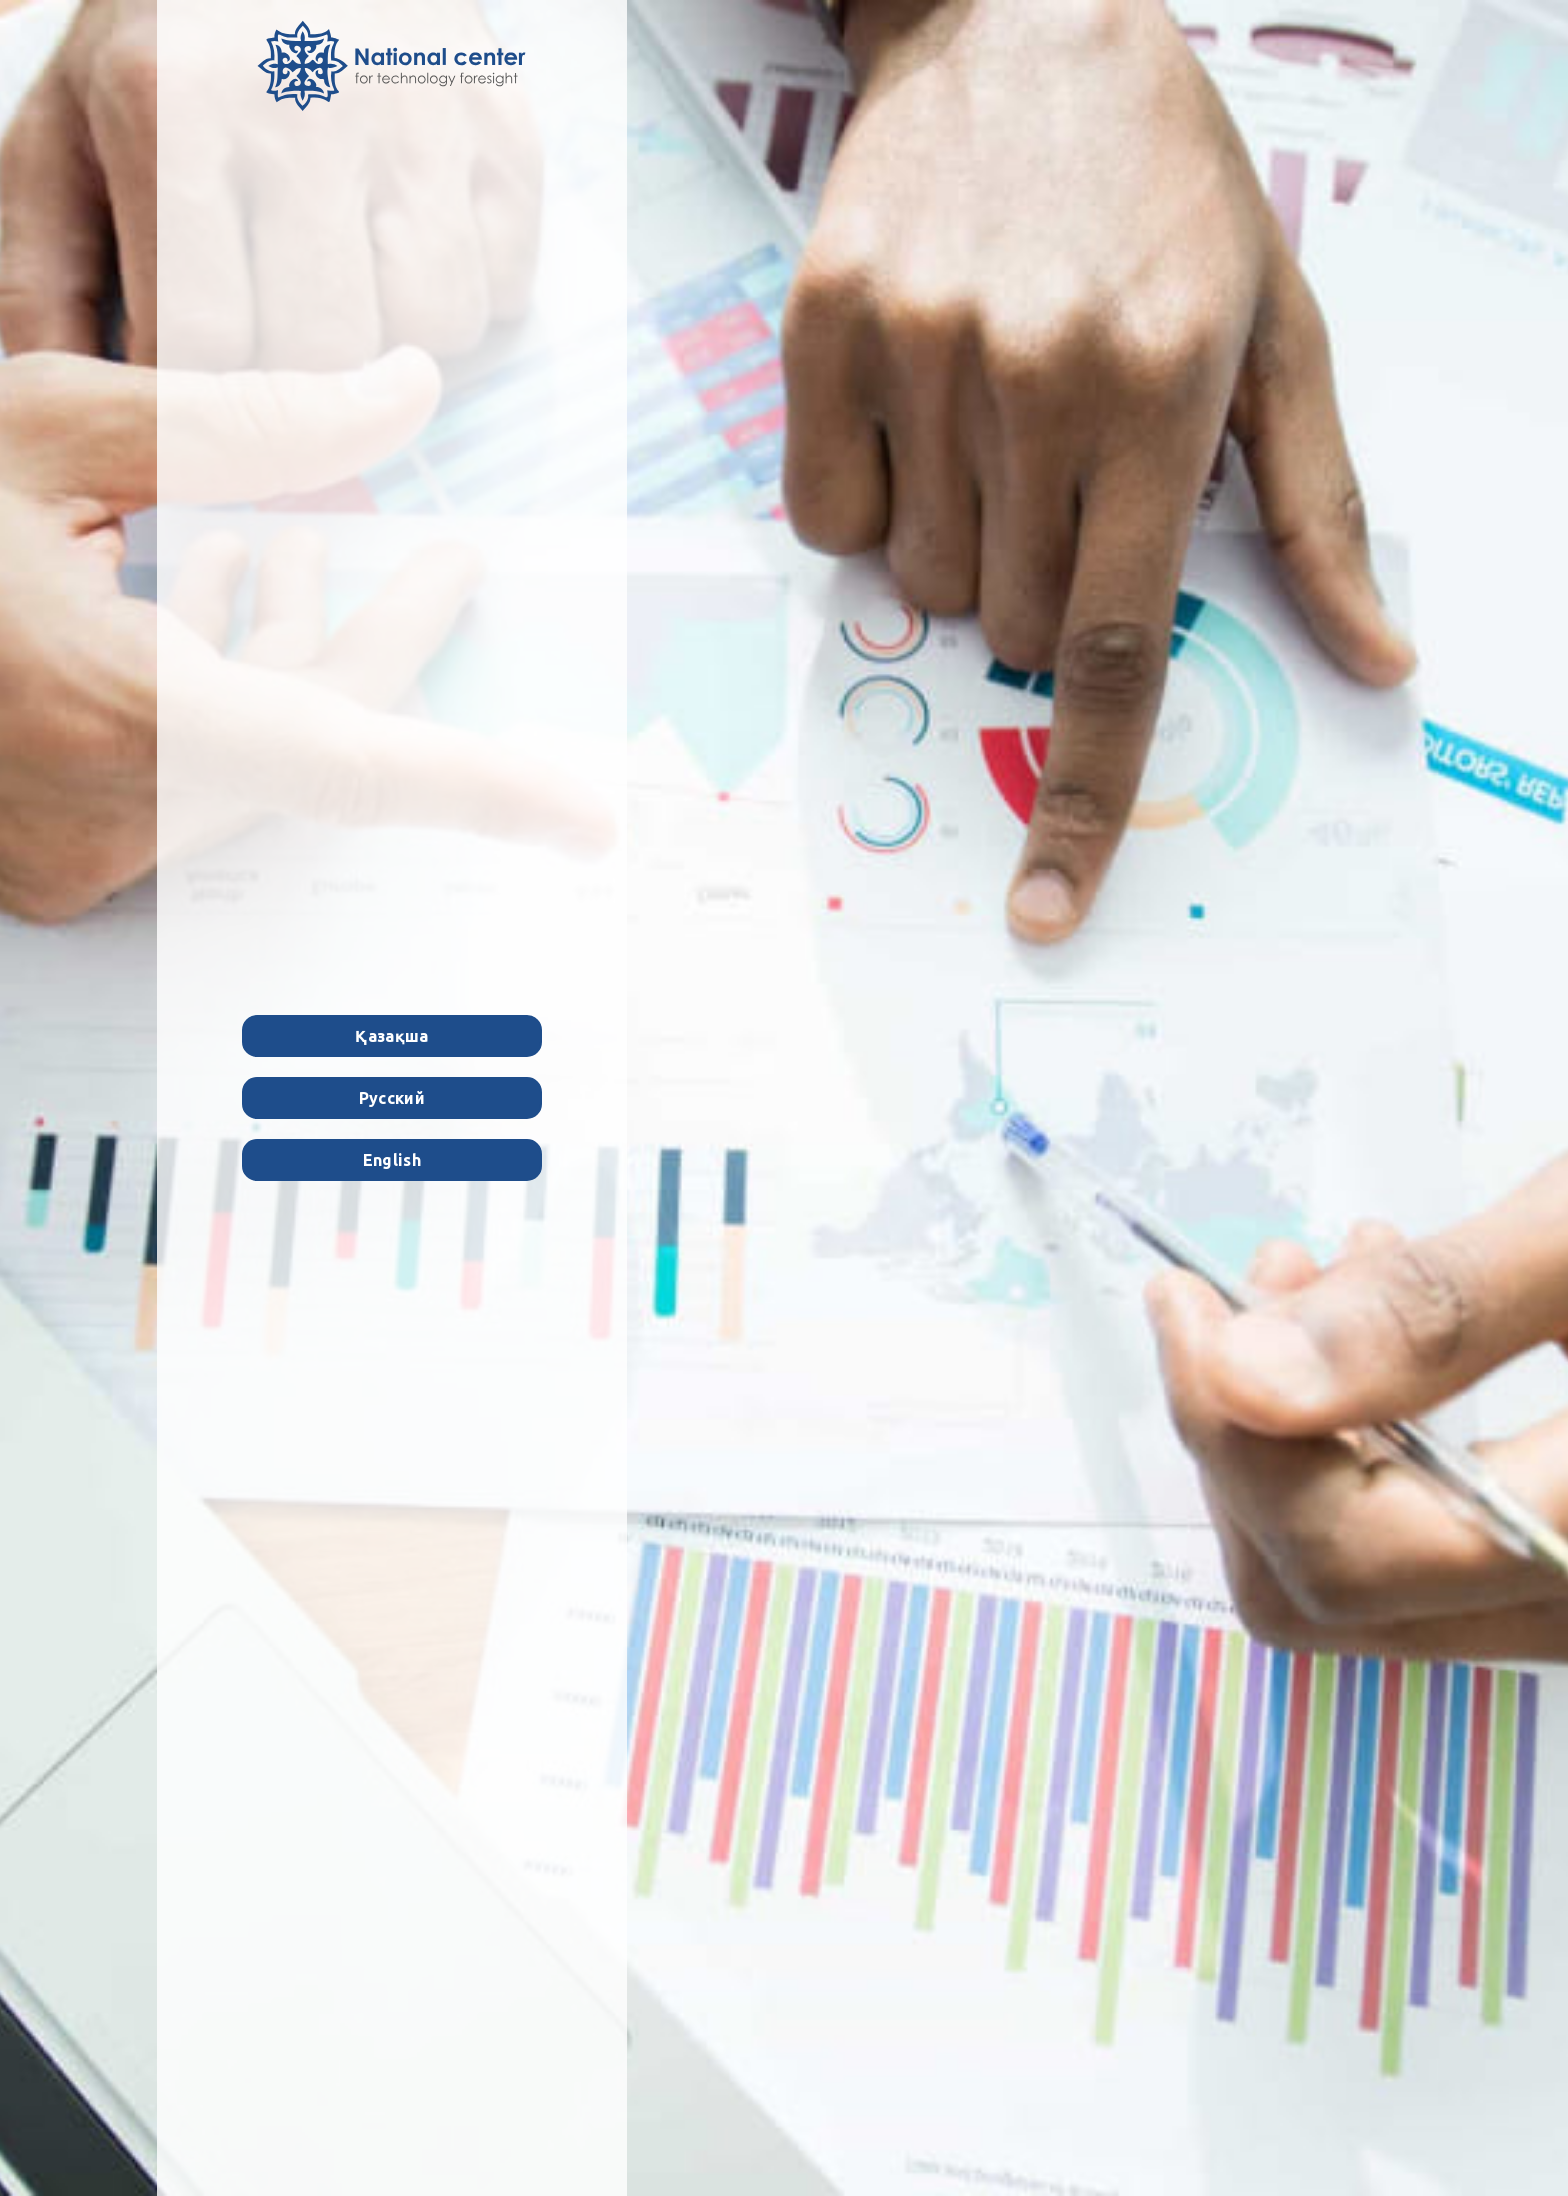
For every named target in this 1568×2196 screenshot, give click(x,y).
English (392, 1160)
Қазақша (391, 1036)
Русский (392, 1098)
